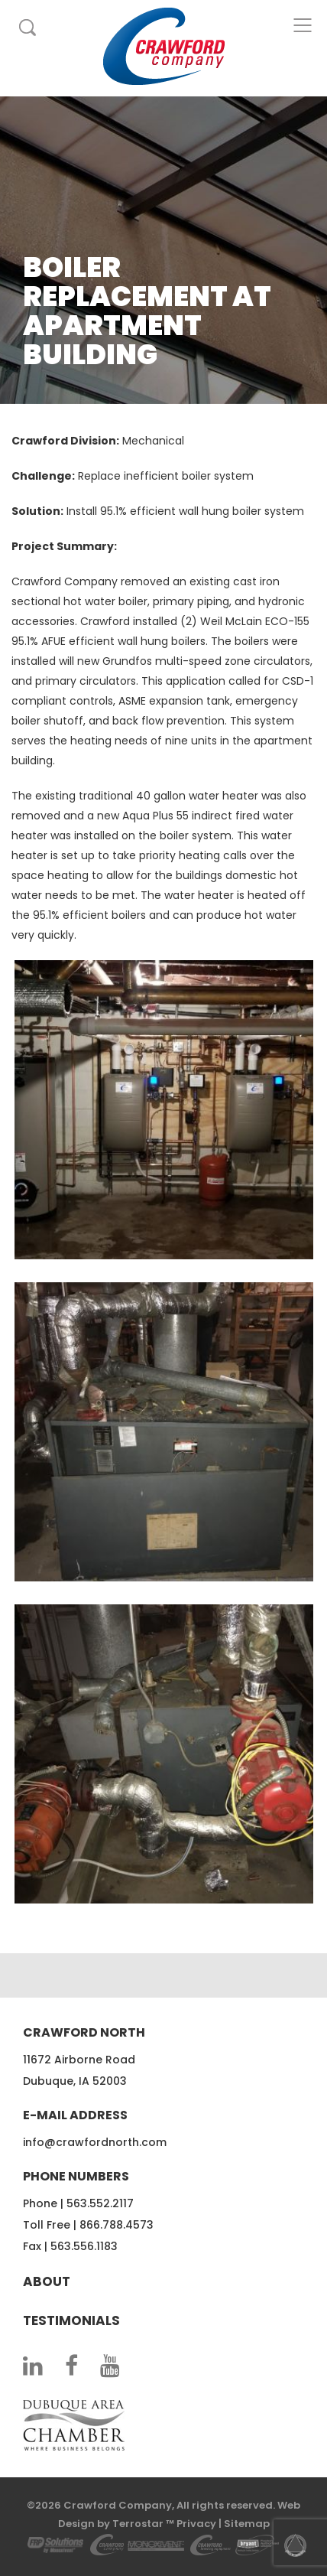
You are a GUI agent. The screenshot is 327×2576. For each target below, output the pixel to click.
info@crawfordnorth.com (95, 2142)
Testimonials (71, 2320)
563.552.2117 (100, 2203)
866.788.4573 (116, 2224)
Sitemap (247, 2523)
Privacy (196, 2523)
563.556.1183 (84, 2246)
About (46, 2281)
